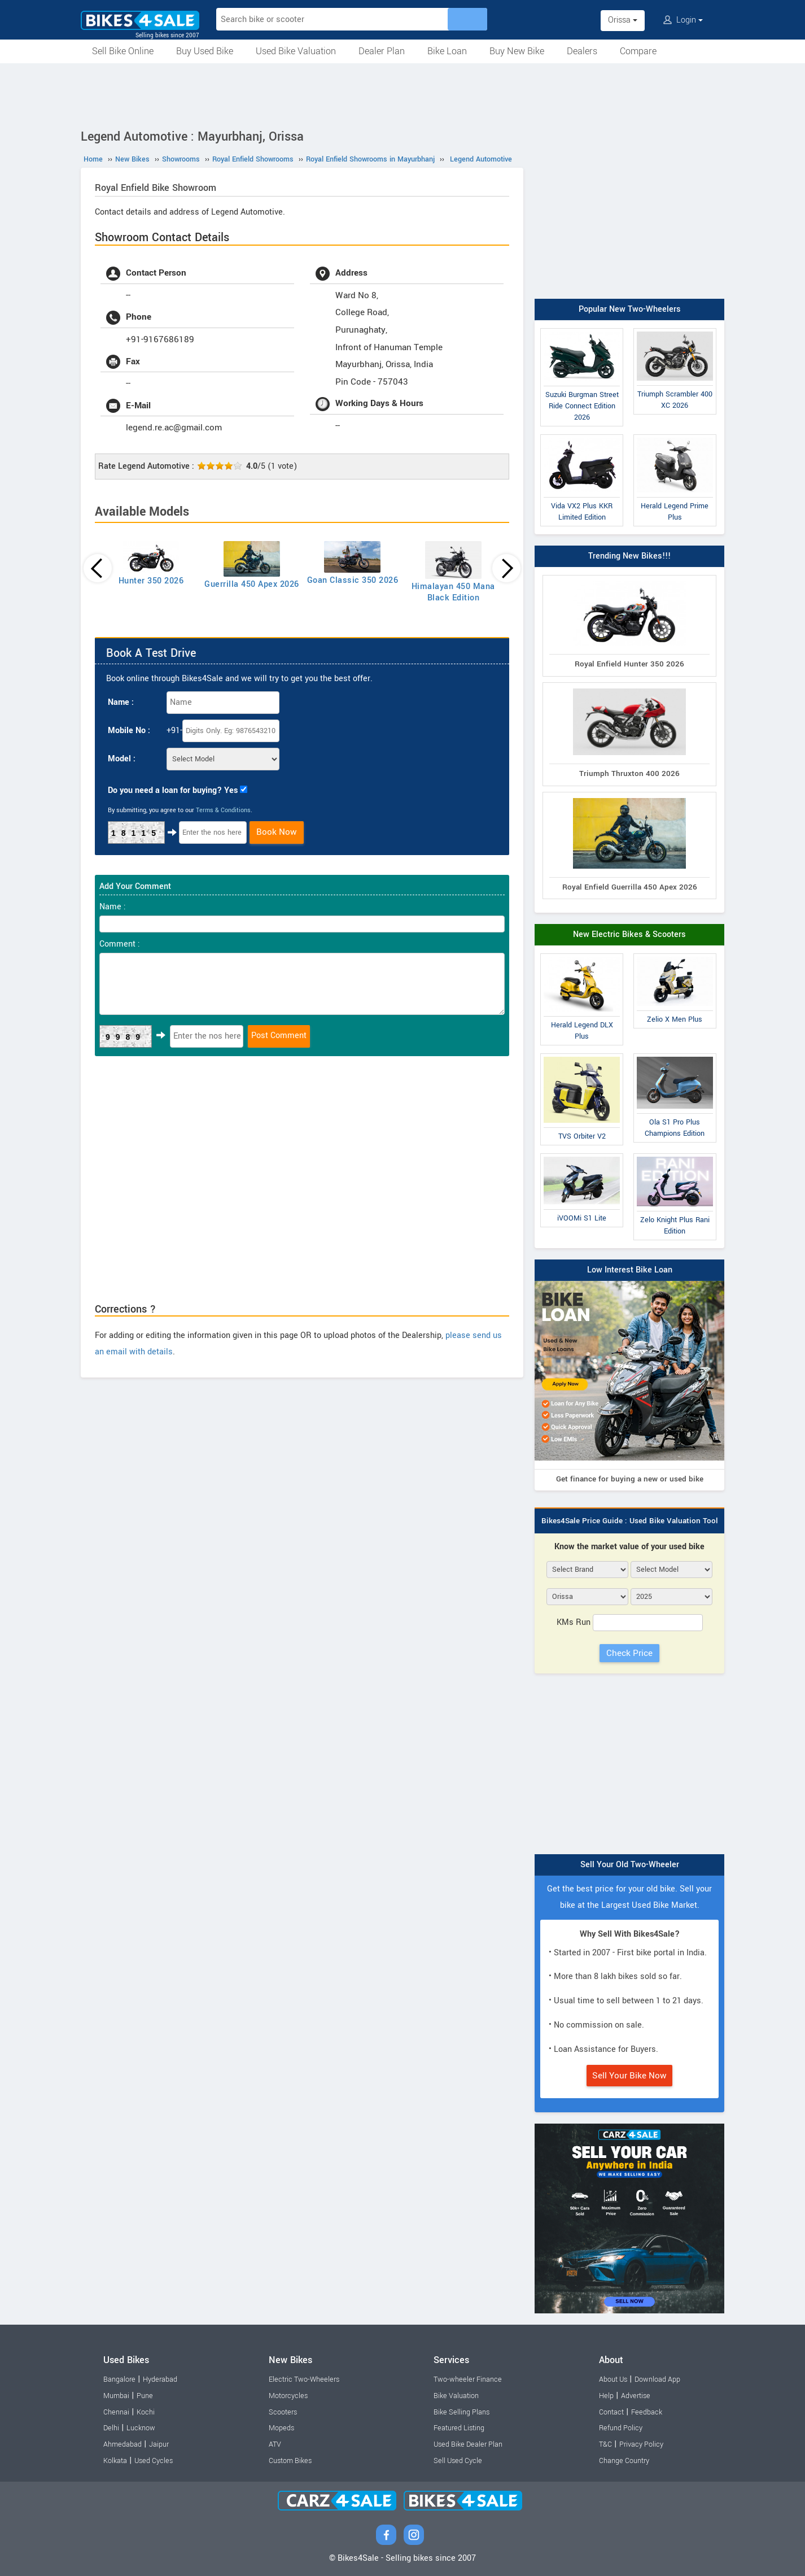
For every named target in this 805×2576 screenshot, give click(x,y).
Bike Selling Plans (461, 2412)
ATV (275, 2444)
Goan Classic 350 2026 (353, 580)
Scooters (283, 2412)
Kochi (146, 2412)
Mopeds (281, 2428)
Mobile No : (129, 730)
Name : (121, 702)
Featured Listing (459, 2428)
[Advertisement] (402, 94)
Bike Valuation (456, 2396)
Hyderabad (160, 2379)
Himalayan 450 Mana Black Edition (453, 592)
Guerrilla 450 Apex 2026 (251, 584)
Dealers (582, 51)
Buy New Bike (516, 51)
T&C (605, 2444)
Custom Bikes (290, 2461)
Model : (121, 759)
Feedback (646, 2412)
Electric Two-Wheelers (304, 2379)
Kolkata (115, 2461)
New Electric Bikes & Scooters (629, 934)
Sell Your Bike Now (629, 2075)
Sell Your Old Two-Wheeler (629, 1865)
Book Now (276, 832)
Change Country (624, 2461)
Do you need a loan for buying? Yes (173, 790)
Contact (611, 2412)
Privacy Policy (641, 2444)
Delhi (111, 2428)
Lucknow (140, 2428)
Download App (657, 2379)
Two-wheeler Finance (468, 2379)
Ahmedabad (122, 2444)
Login (683, 20)
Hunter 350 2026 (151, 581)
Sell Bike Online (123, 51)
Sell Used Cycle (458, 2461)
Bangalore (119, 2379)
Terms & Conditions (223, 810)
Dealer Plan (381, 51)
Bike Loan (447, 51)
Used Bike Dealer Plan (468, 2444)
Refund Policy (620, 2428)
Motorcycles (288, 2396)
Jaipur (159, 2444)
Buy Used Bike (204, 51)
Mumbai (116, 2396)
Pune (145, 2396)
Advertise (635, 2396)
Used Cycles (153, 2461)
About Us (613, 2379)
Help (606, 2396)
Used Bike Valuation (296, 51)
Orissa (622, 20)
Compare (638, 51)
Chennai (116, 2412)
